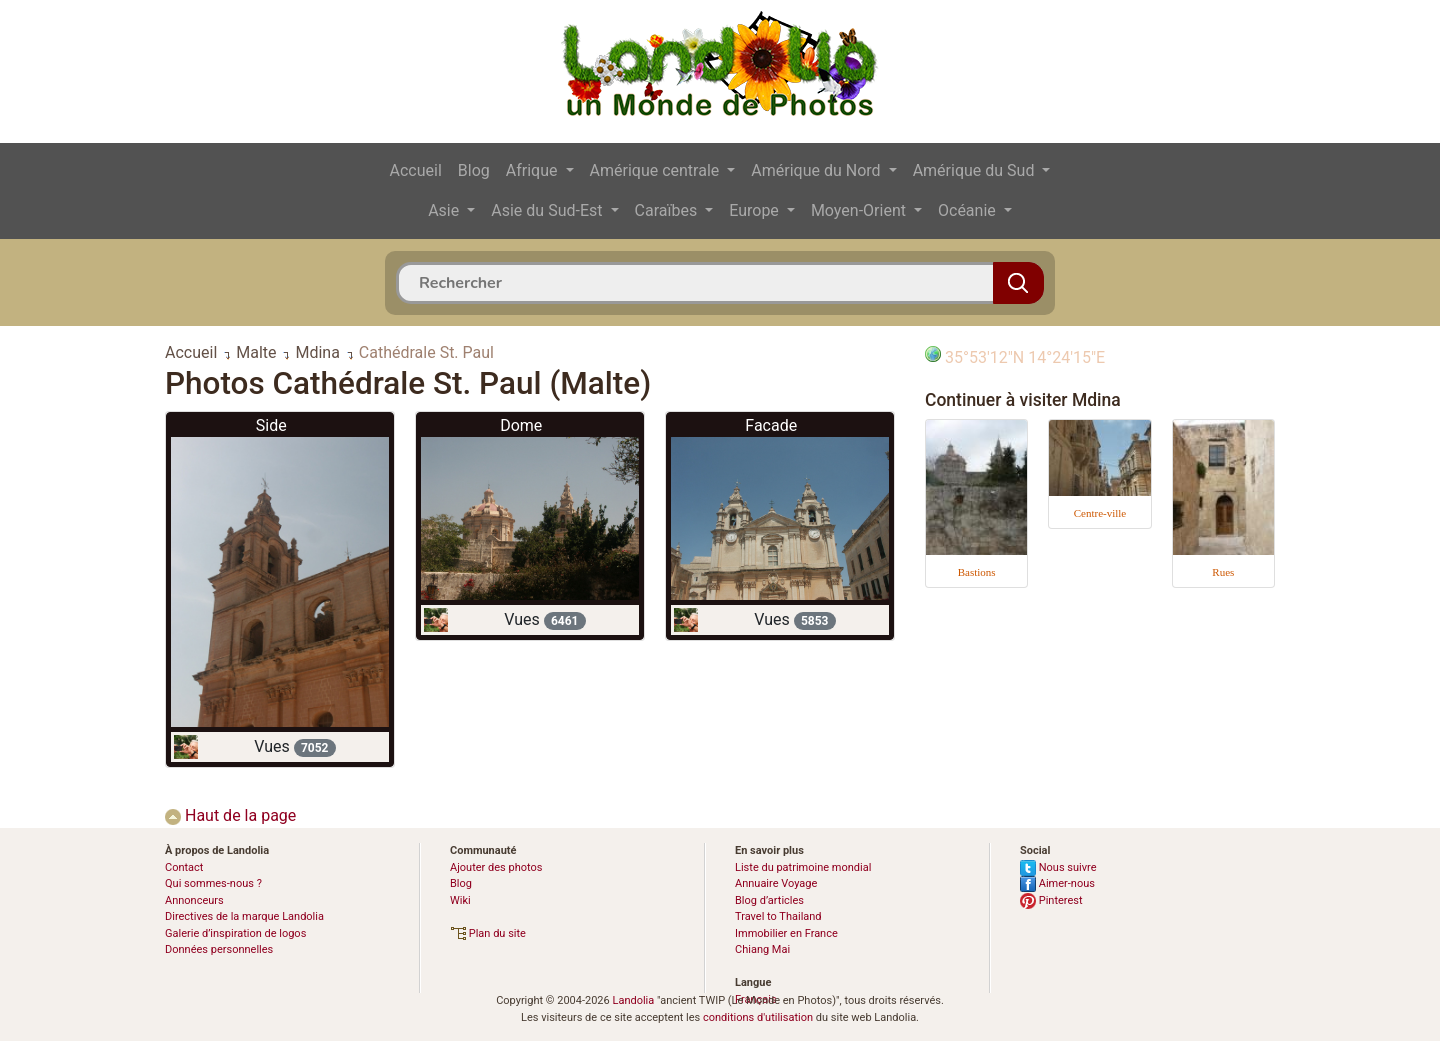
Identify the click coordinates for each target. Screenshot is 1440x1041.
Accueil (416, 170)
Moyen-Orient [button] (860, 210)
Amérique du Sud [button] (976, 170)
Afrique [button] (534, 170)
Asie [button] (445, 210)
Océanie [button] (969, 210)
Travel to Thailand (778, 916)
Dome (521, 425)
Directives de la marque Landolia (244, 916)
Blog (474, 170)
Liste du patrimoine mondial (803, 867)
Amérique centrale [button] (657, 170)
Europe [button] (756, 210)
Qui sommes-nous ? (213, 883)
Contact (184, 867)
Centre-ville (1100, 513)
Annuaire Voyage (776, 883)
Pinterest (1051, 900)
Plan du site (488, 933)
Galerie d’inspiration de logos (235, 933)
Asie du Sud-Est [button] (548, 210)
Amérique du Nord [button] (817, 170)
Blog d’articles (769, 900)
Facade (771, 425)
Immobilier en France (786, 933)
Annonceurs (194, 900)
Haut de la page (230, 815)
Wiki (460, 900)
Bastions (977, 572)
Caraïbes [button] (668, 210)
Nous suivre (1058, 867)
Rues (1223, 572)
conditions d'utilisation (758, 1017)
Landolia (633, 1000)
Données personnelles (219, 949)
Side (271, 425)
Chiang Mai (762, 949)
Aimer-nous (1057, 883)
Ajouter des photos (496, 867)
